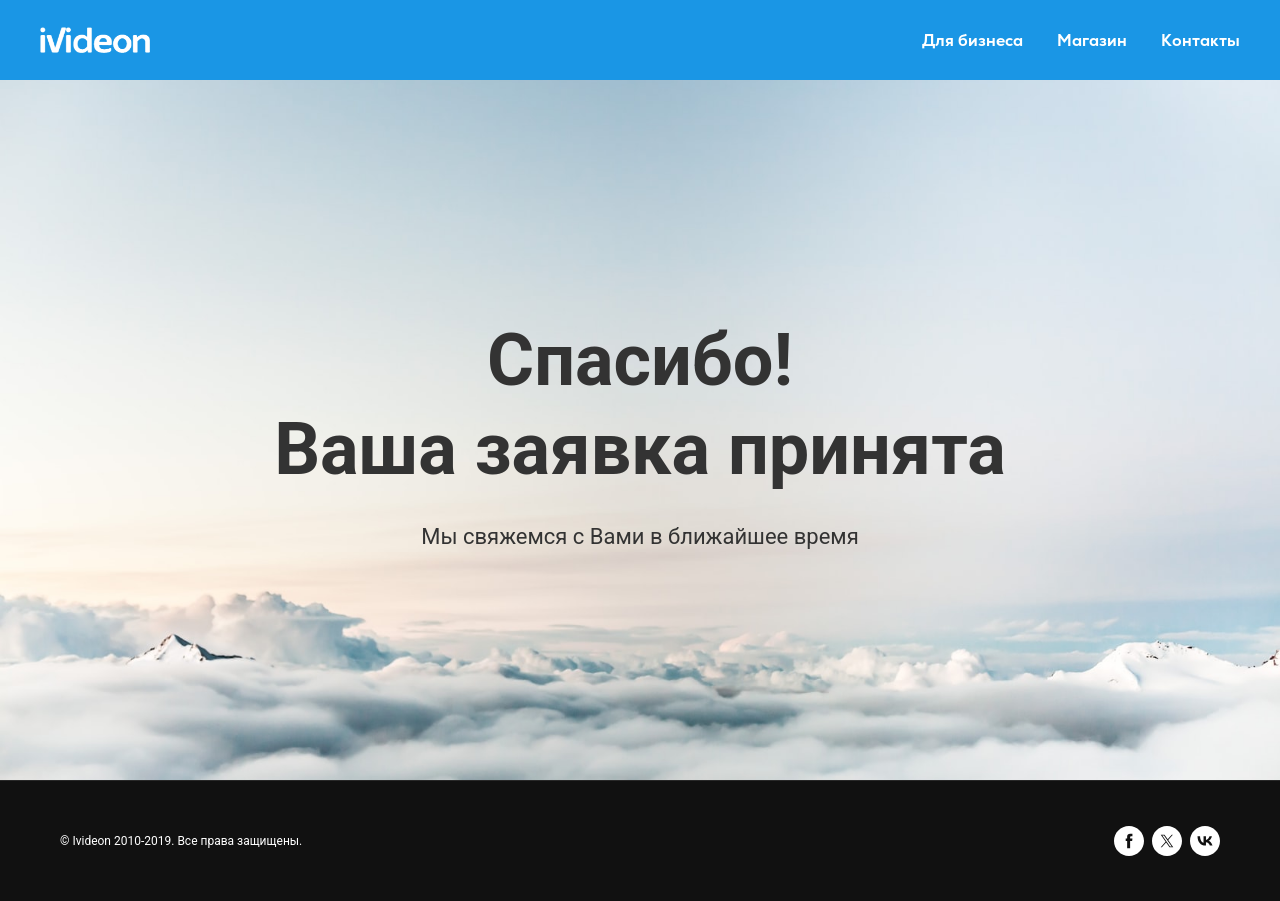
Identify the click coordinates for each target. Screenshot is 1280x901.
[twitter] (1167, 841)
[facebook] (1129, 841)
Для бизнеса (972, 40)
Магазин (1092, 40)
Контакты (1200, 40)
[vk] (1205, 841)
